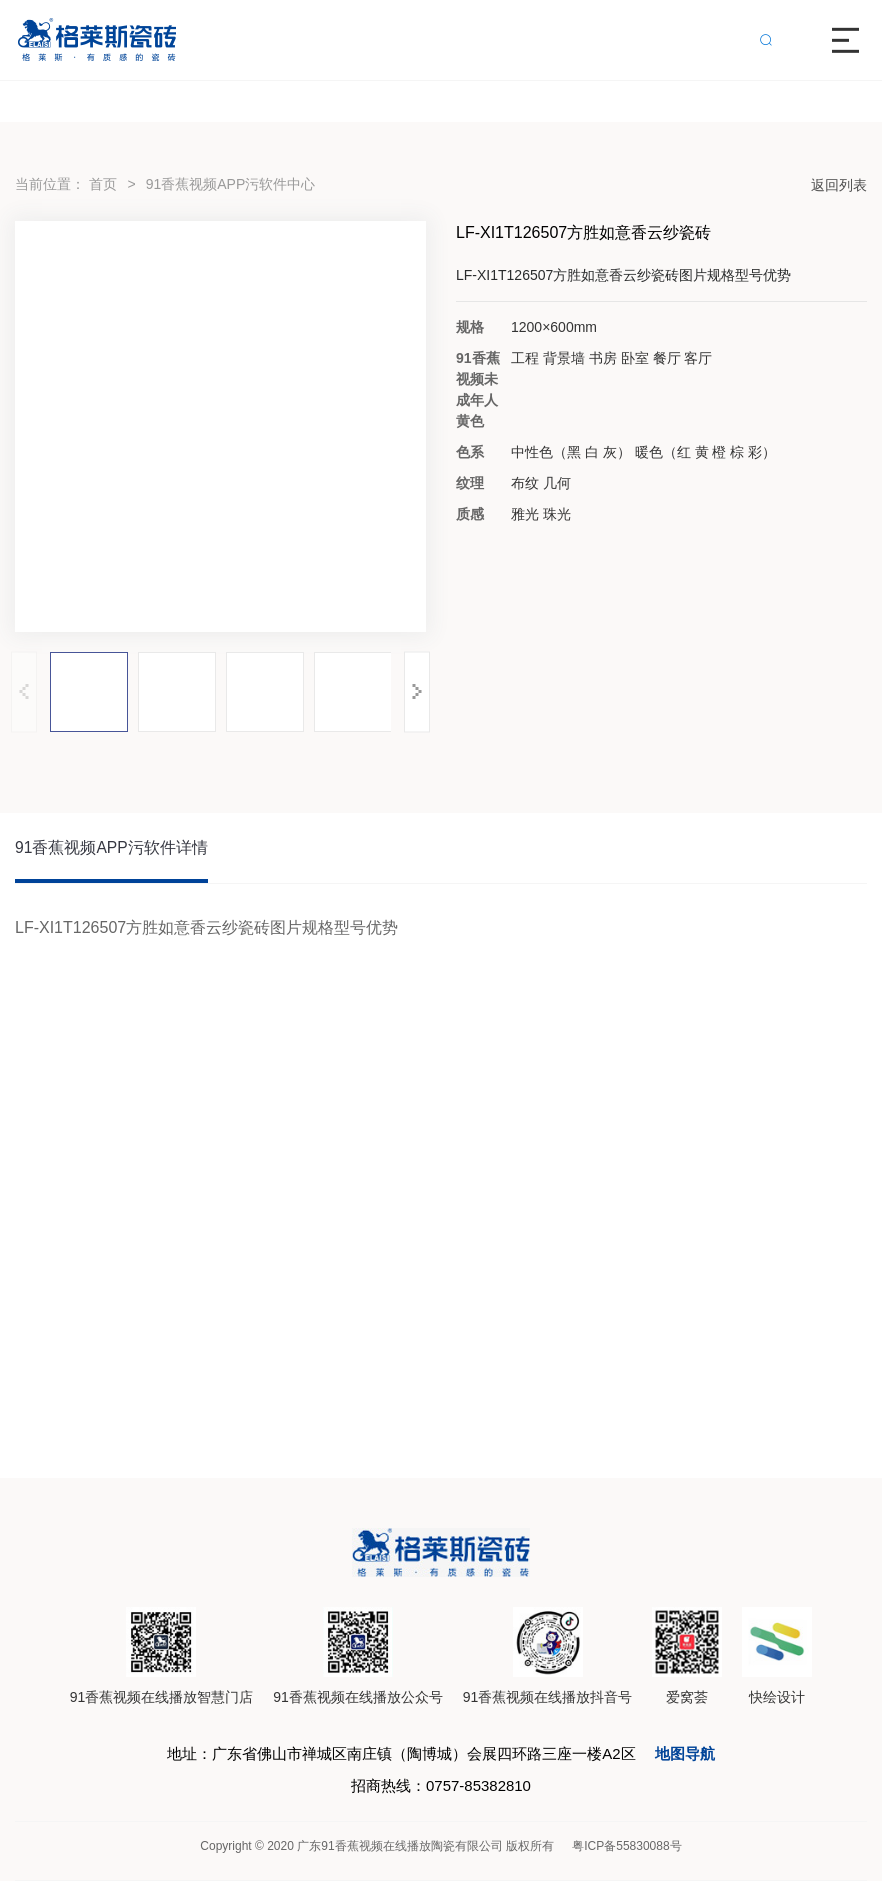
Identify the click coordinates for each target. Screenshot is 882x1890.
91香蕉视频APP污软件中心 (231, 184)
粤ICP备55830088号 (626, 1855)
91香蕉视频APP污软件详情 (112, 849)
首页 (103, 184)
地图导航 (701, 1758)
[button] (417, 691)
